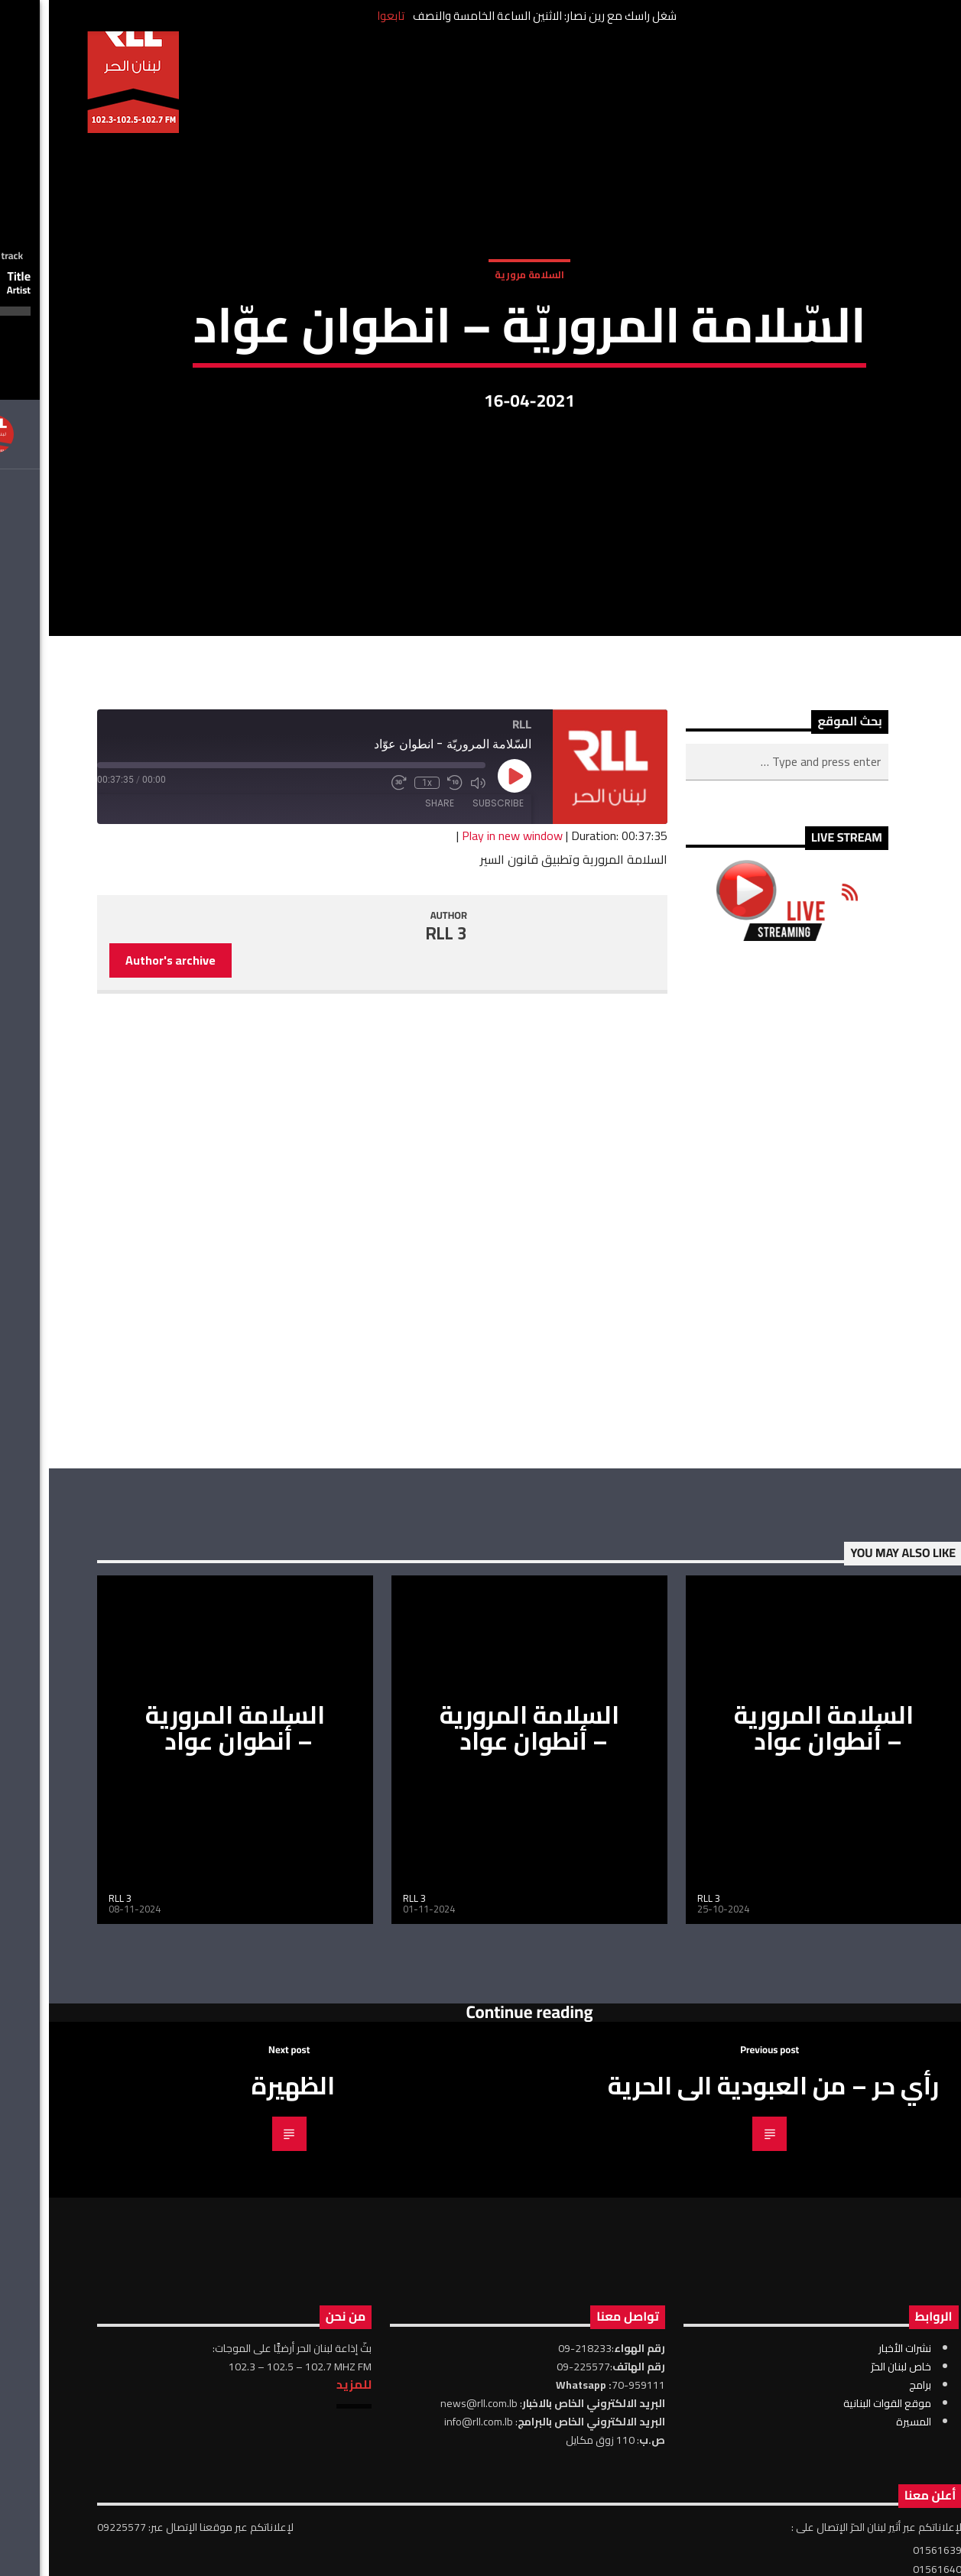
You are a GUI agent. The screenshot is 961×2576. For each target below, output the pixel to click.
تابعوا (342, 16)
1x (378, 973)
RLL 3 (397, 1124)
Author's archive (121, 1151)
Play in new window (463, 1026)
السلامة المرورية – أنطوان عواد (186, 1919)
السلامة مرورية (480, 327)
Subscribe (449, 994)
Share (390, 994)
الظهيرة (244, 2276)
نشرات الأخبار (856, 2539)
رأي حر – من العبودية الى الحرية (724, 2276)
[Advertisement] (738, 1395)
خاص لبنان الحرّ (852, 2558)
